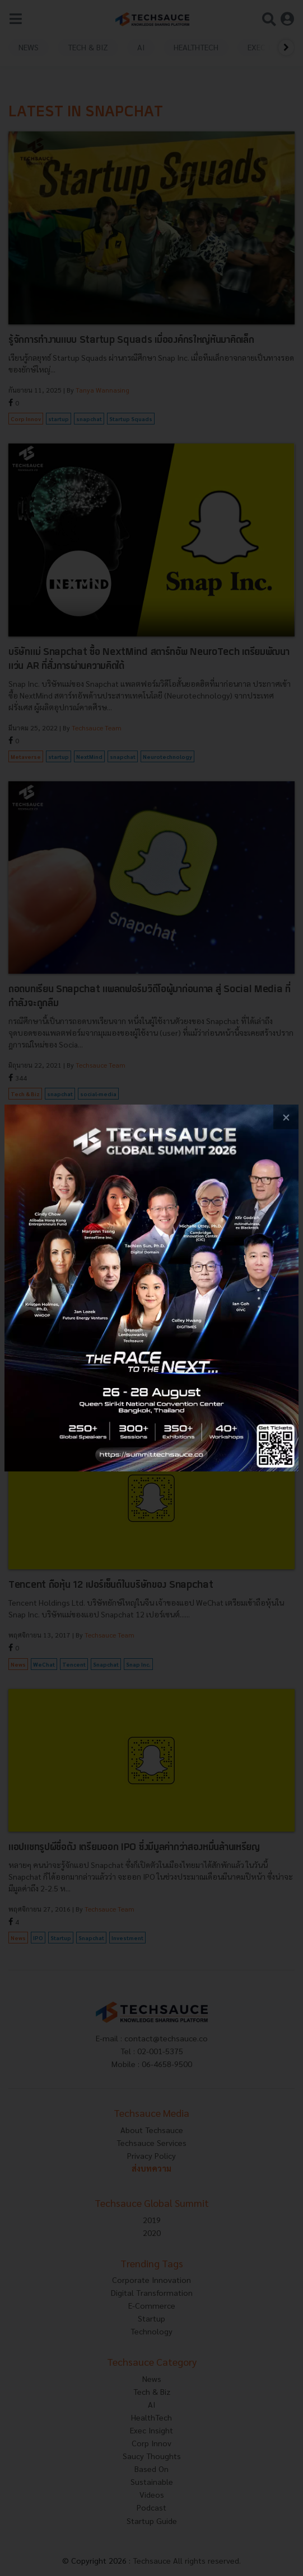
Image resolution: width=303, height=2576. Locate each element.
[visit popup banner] (151, 1288)
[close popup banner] (286, 1117)
